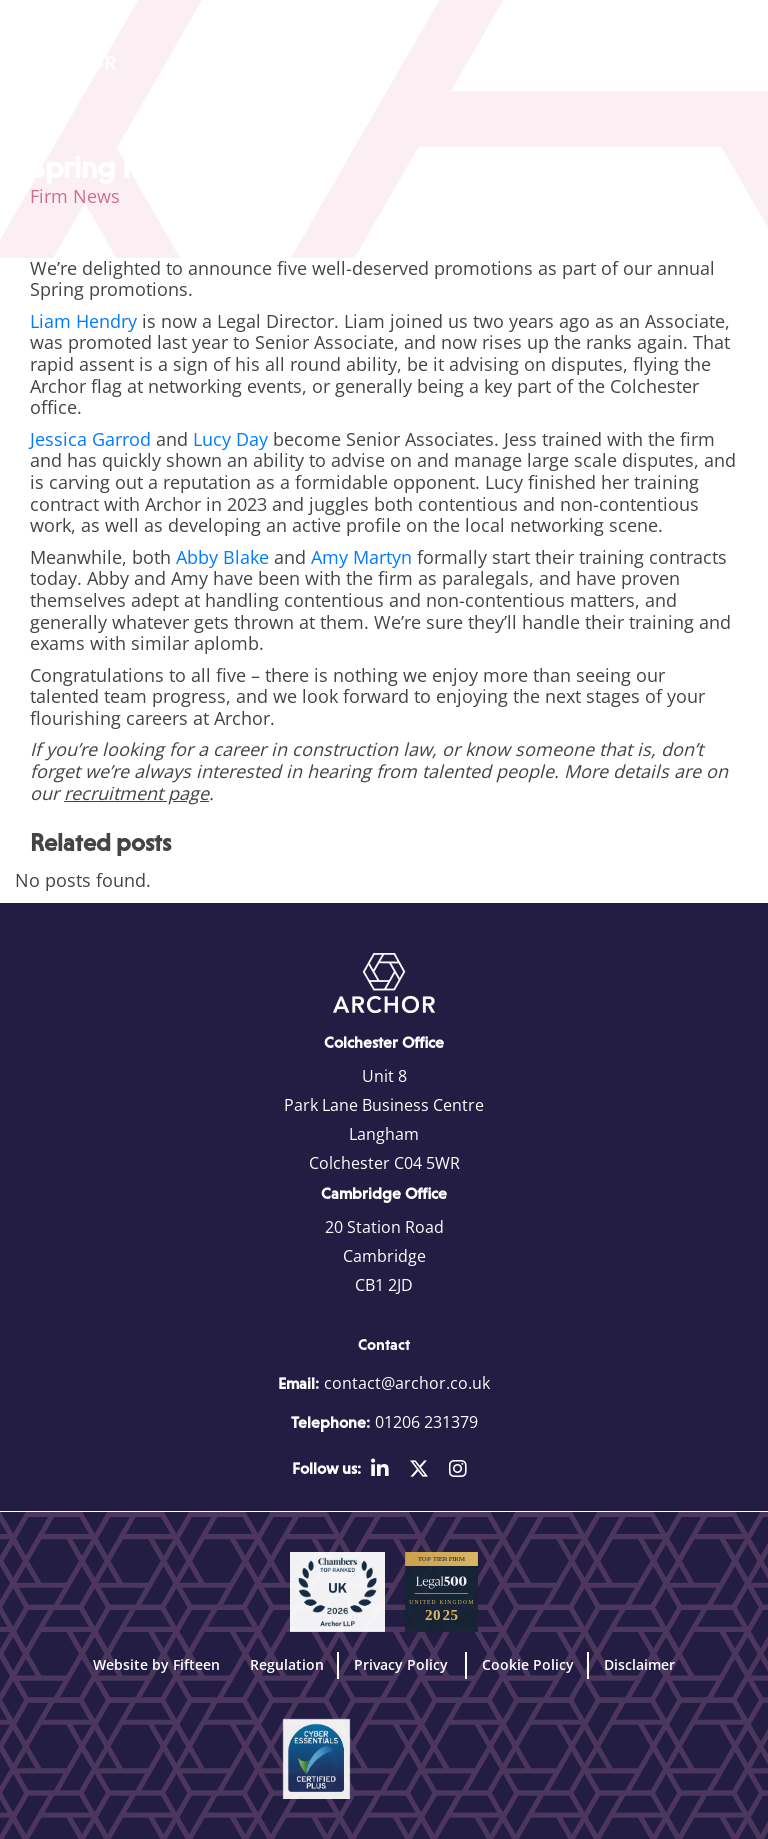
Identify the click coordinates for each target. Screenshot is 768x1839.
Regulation (287, 1664)
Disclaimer (639, 1664)
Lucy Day (230, 439)
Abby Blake (222, 557)
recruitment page (136, 793)
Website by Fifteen (156, 1664)
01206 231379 (426, 1422)
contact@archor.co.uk (407, 1383)
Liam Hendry (83, 321)
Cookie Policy (528, 1664)
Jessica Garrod (90, 439)
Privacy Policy (403, 1664)
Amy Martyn (361, 557)
